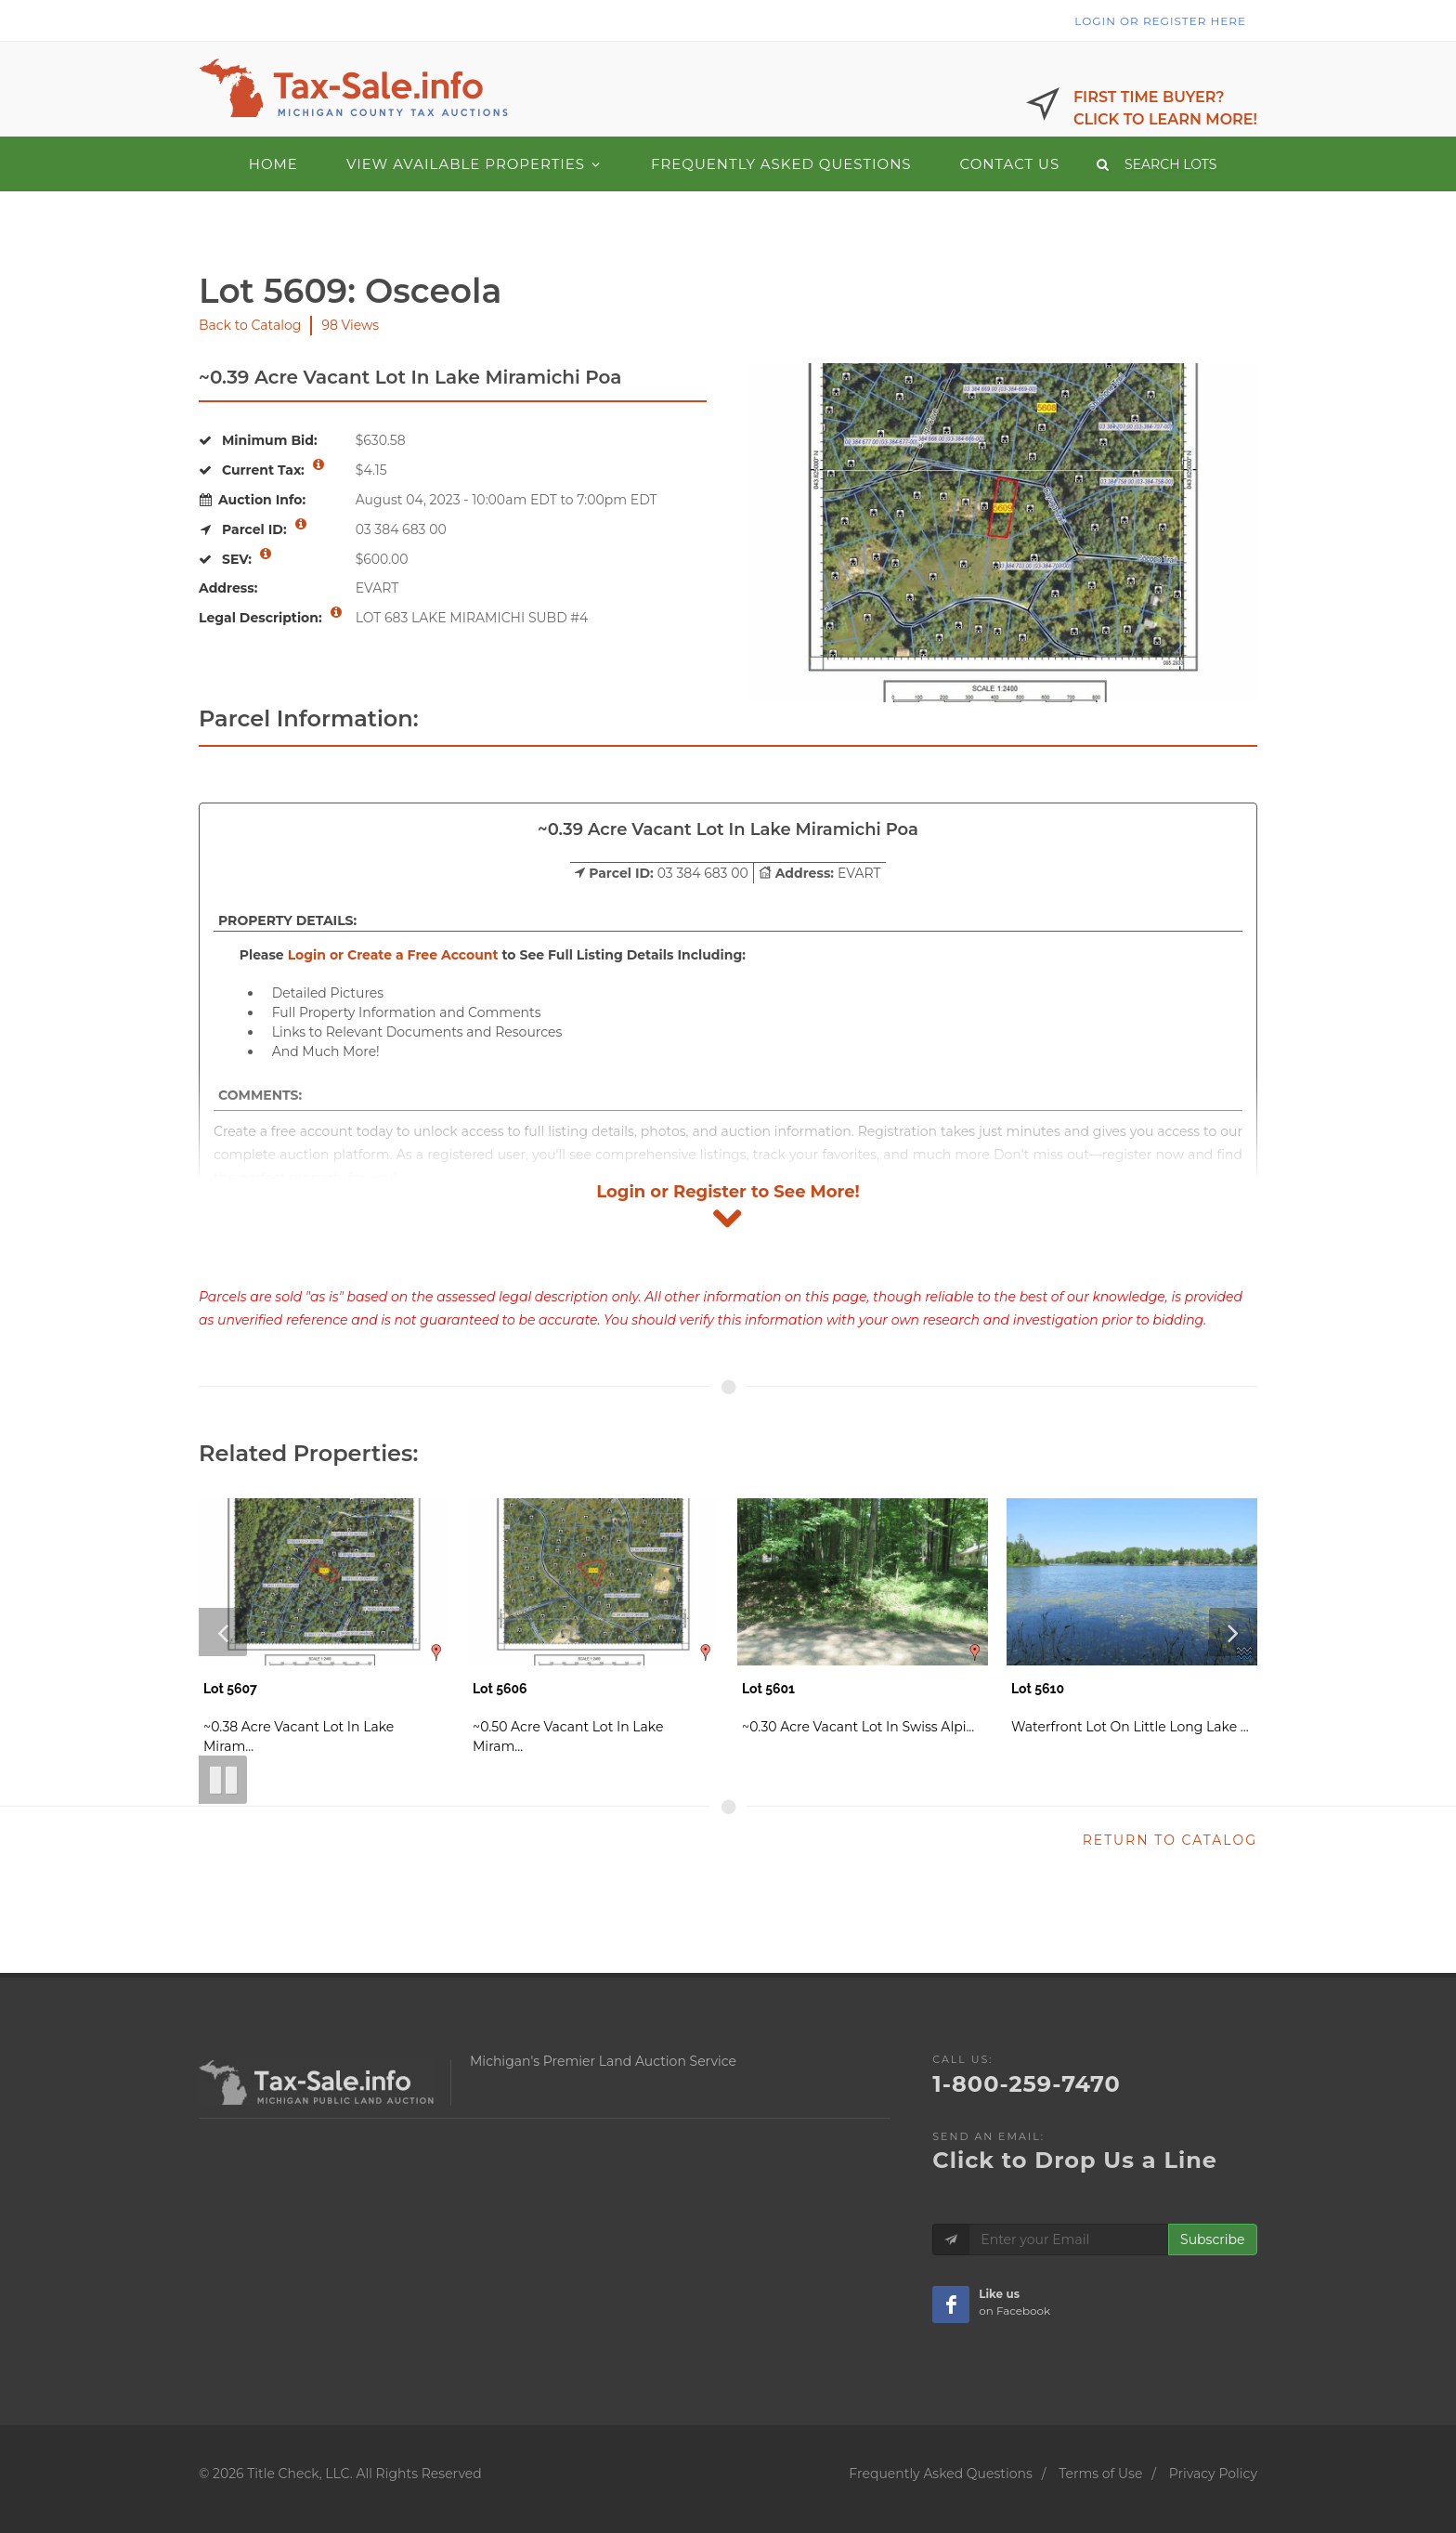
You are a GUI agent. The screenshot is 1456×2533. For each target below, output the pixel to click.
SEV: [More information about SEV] (235, 559)
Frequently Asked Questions (941, 2473)
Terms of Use (1100, 2473)
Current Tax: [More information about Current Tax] (262, 470)
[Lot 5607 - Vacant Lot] (324, 1632)
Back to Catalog (250, 325)
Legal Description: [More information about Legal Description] (271, 616)
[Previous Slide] (223, 1632)
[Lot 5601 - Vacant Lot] (862, 1622)
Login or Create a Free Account (393, 955)
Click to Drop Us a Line (1074, 2160)
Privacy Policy (1213, 2473)
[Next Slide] (1233, 1632)
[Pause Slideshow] (223, 1780)
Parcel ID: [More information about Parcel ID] (253, 529)
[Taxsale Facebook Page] (950, 2304)
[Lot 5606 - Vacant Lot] (593, 1632)
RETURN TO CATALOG (1170, 1840)
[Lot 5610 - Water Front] (1132, 1622)
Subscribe (1212, 2239)
